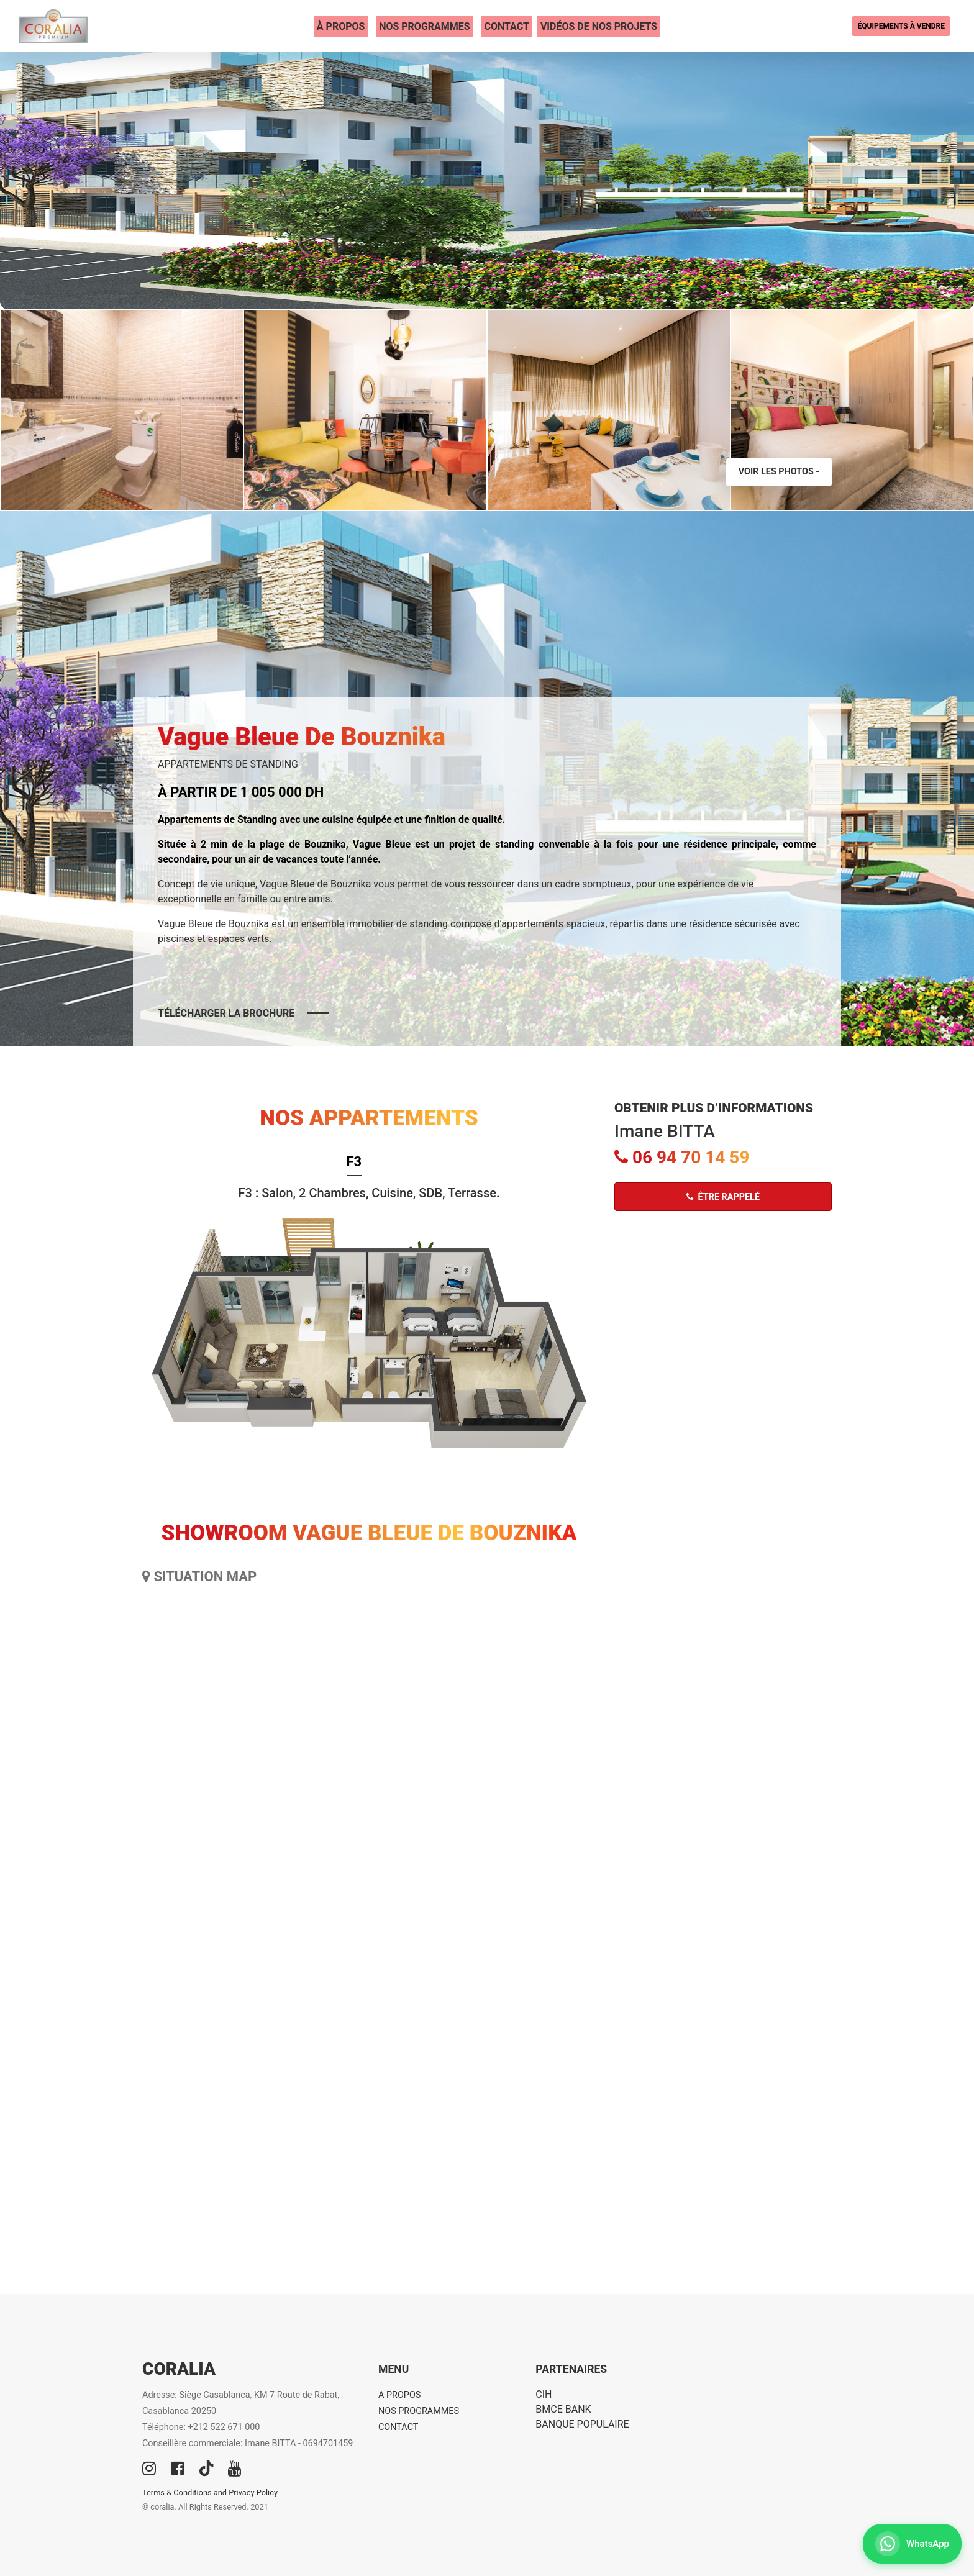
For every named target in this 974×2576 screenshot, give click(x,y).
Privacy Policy (253, 2492)
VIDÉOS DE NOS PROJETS (598, 26)
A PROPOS (399, 2395)
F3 (354, 1161)
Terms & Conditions (177, 2492)
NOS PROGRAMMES (424, 26)
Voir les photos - (779, 471)
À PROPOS (341, 26)
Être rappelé (723, 1197)
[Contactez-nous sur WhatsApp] (912, 2544)
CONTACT (506, 26)
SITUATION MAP (199, 1576)
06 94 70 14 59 (681, 1157)
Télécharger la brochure (226, 1013)
